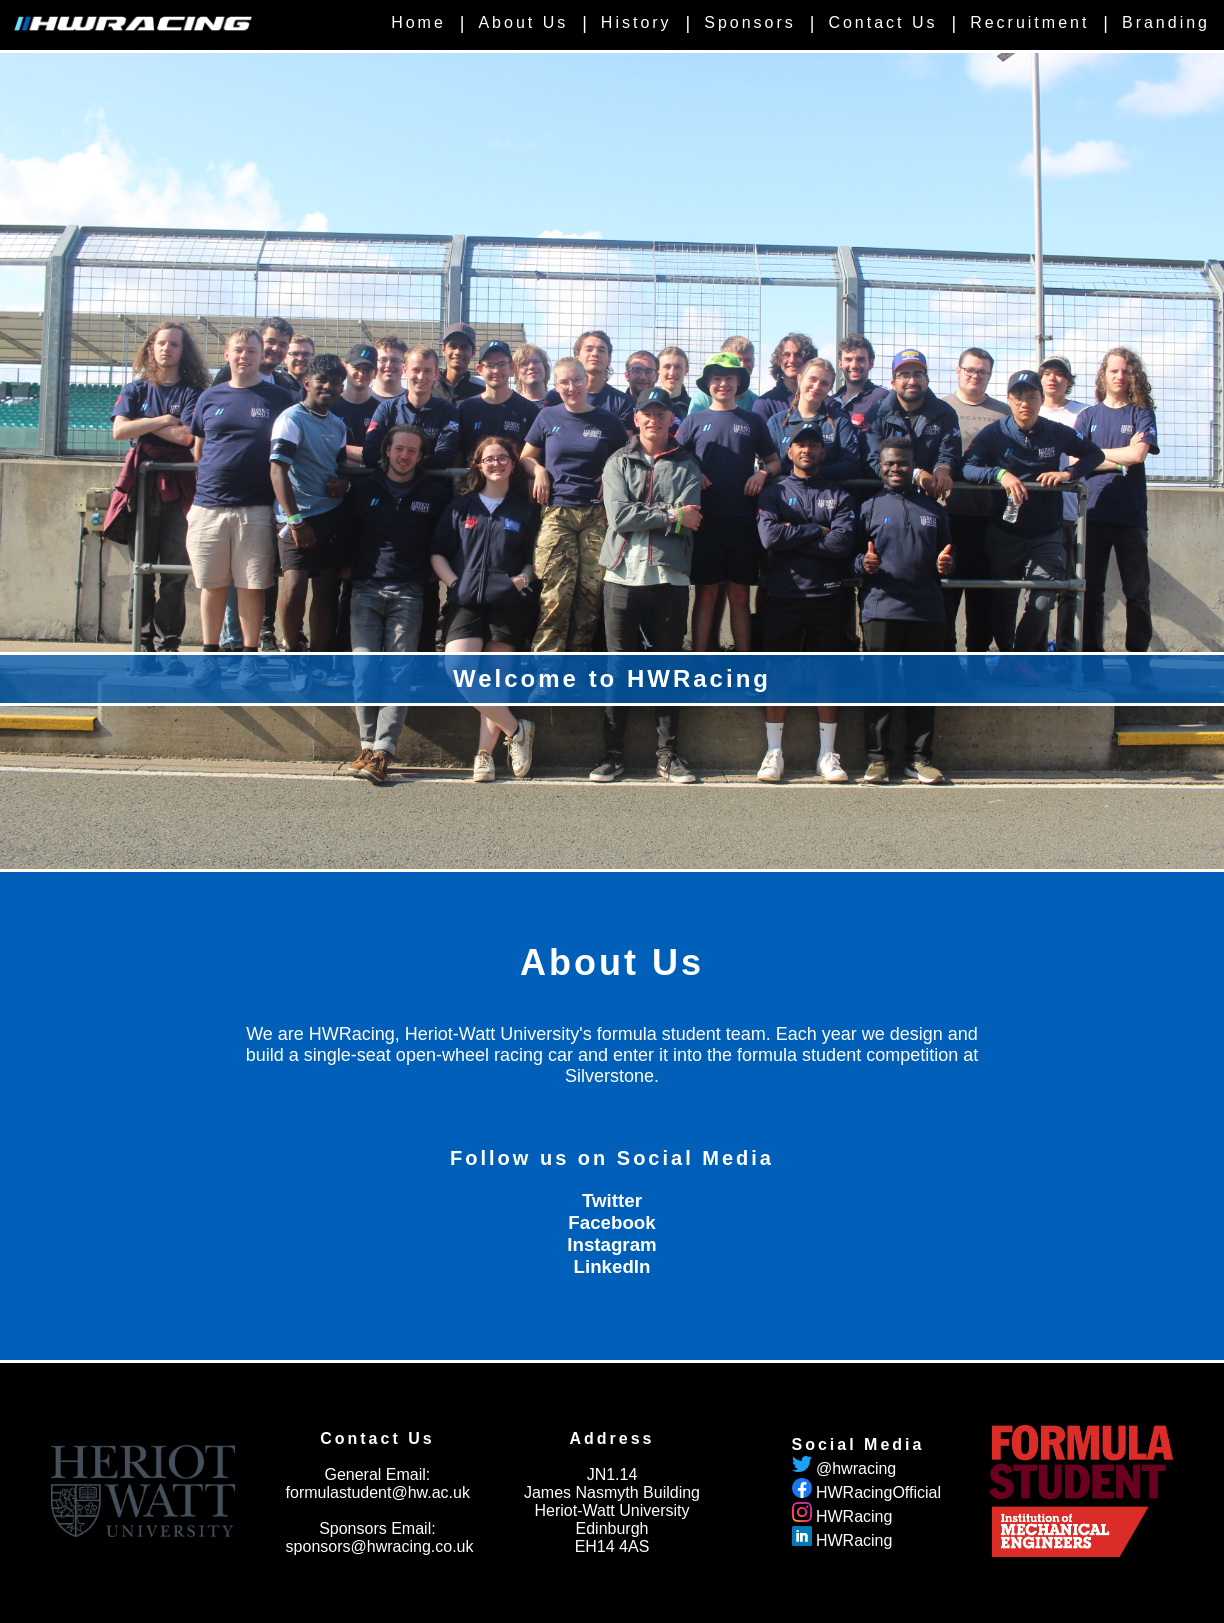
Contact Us (882, 22)
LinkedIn (612, 1266)
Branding (1166, 22)
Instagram (611, 1244)
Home (418, 22)
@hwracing (856, 1468)
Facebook (611, 1222)
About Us (523, 22)
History (636, 22)
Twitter (612, 1200)
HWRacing (854, 1516)
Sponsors (750, 22)
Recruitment (1029, 22)
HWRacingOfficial (878, 1492)
